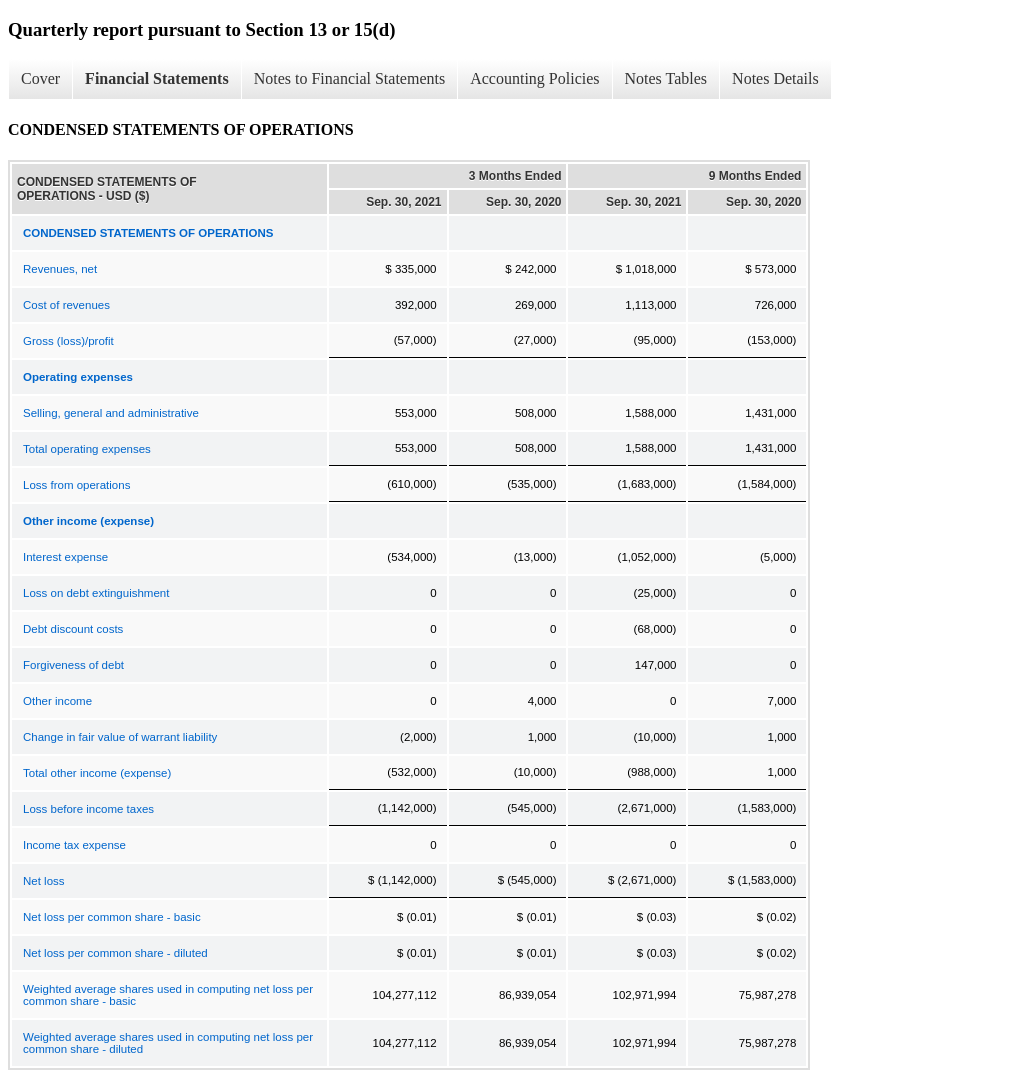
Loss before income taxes (88, 809)
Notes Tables (666, 78)
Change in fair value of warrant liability (120, 737)
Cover (40, 78)
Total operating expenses (87, 449)
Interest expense (65, 557)
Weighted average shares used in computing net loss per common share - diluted (168, 1043)
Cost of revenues (66, 305)
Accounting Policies (534, 78)
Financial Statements (157, 78)
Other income (57, 701)
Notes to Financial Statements (350, 78)
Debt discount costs (73, 629)
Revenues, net (60, 269)
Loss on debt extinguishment (96, 593)
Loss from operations (76, 485)
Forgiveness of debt (73, 665)
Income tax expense (74, 845)
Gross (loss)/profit (68, 341)
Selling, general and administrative (111, 413)
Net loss (44, 881)
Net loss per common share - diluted (115, 953)
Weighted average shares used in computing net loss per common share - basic (168, 995)
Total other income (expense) (97, 773)
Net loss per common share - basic (112, 917)
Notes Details (775, 78)
